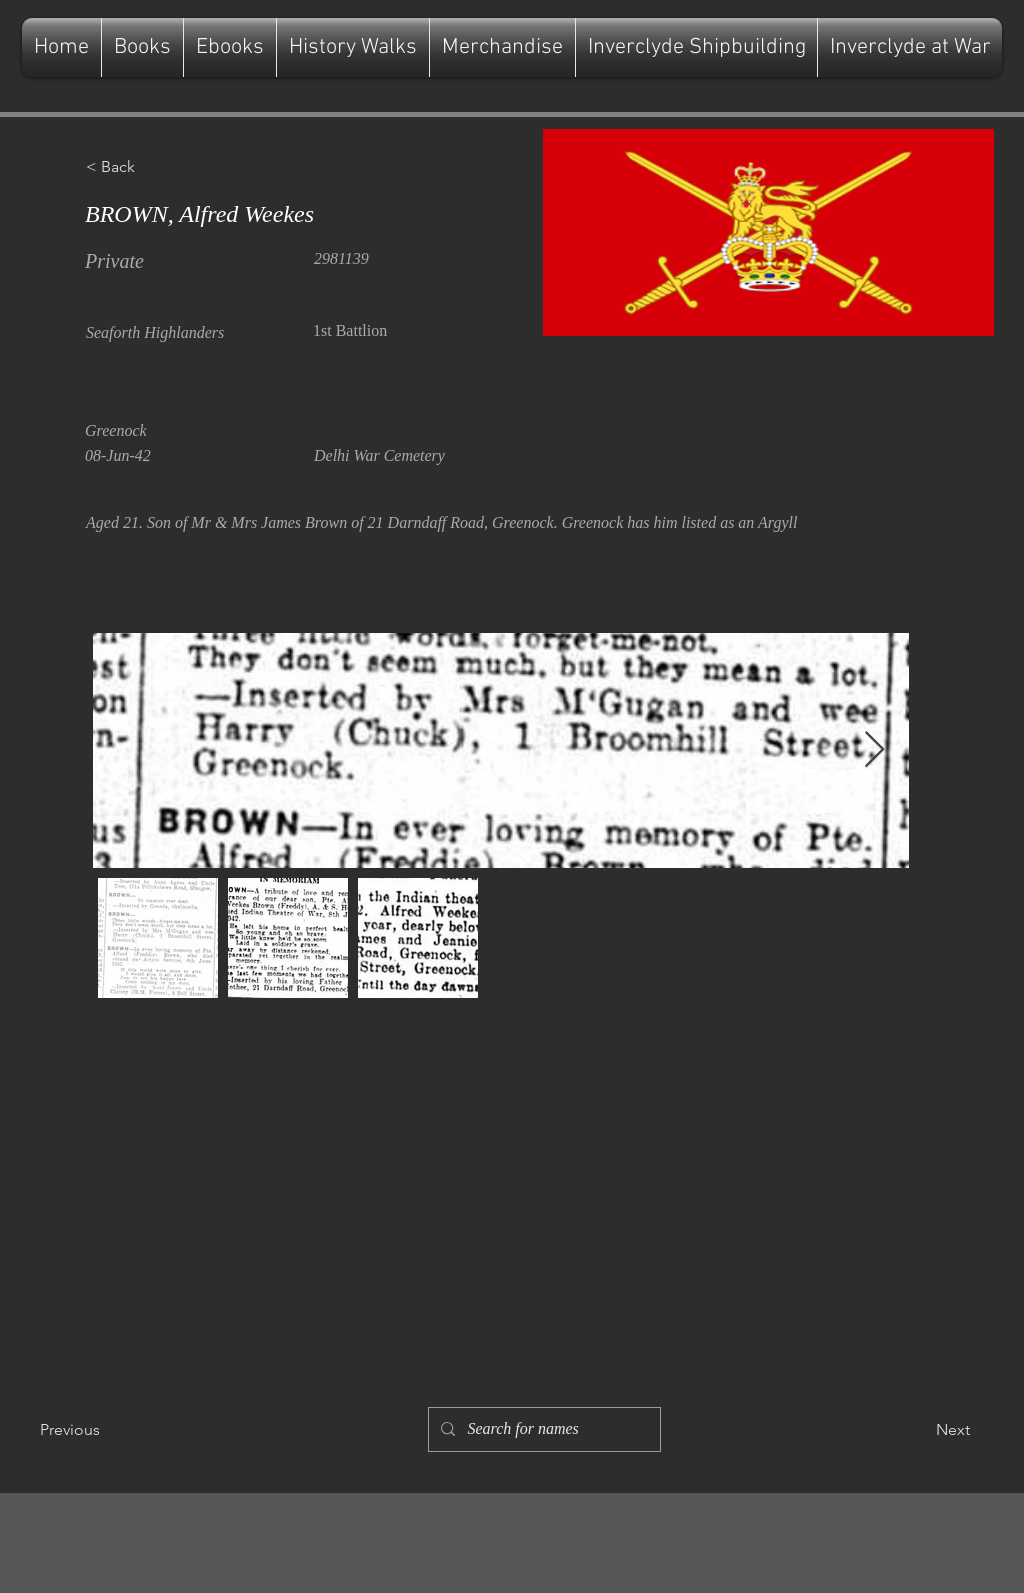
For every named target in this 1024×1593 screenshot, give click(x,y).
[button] (152, 167)
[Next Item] (874, 750)
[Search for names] (542, 1429)
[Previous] (106, 1430)
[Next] (920, 1430)
